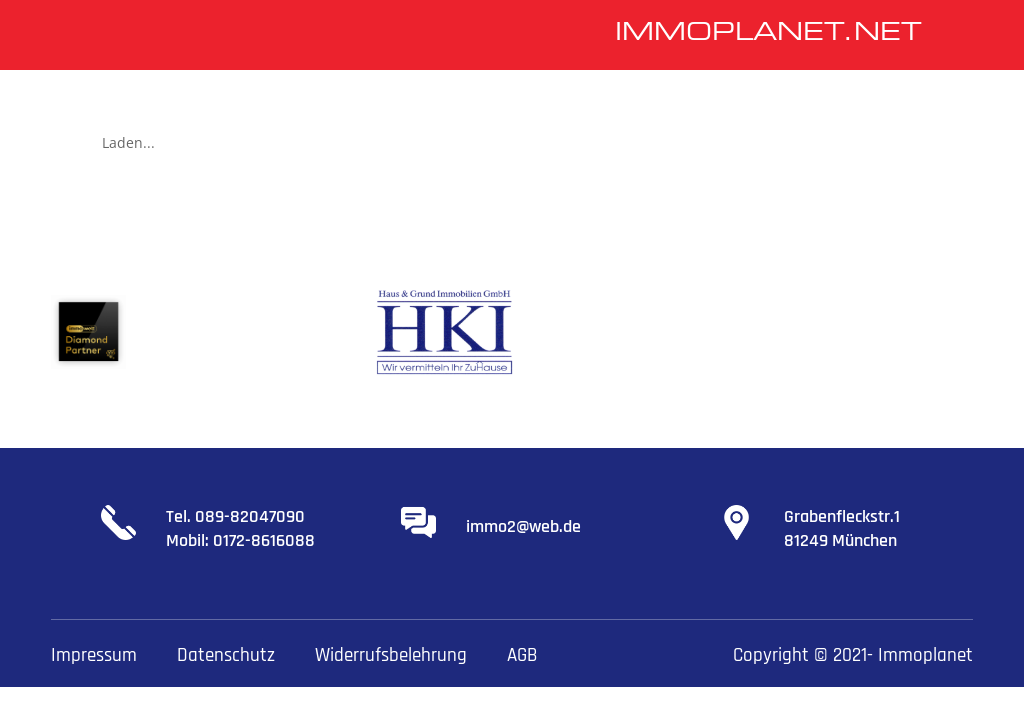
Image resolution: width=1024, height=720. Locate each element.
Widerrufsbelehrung (391, 655)
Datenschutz (226, 655)
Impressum (94, 655)
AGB (522, 655)
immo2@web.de (523, 526)
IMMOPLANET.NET (768, 34)
